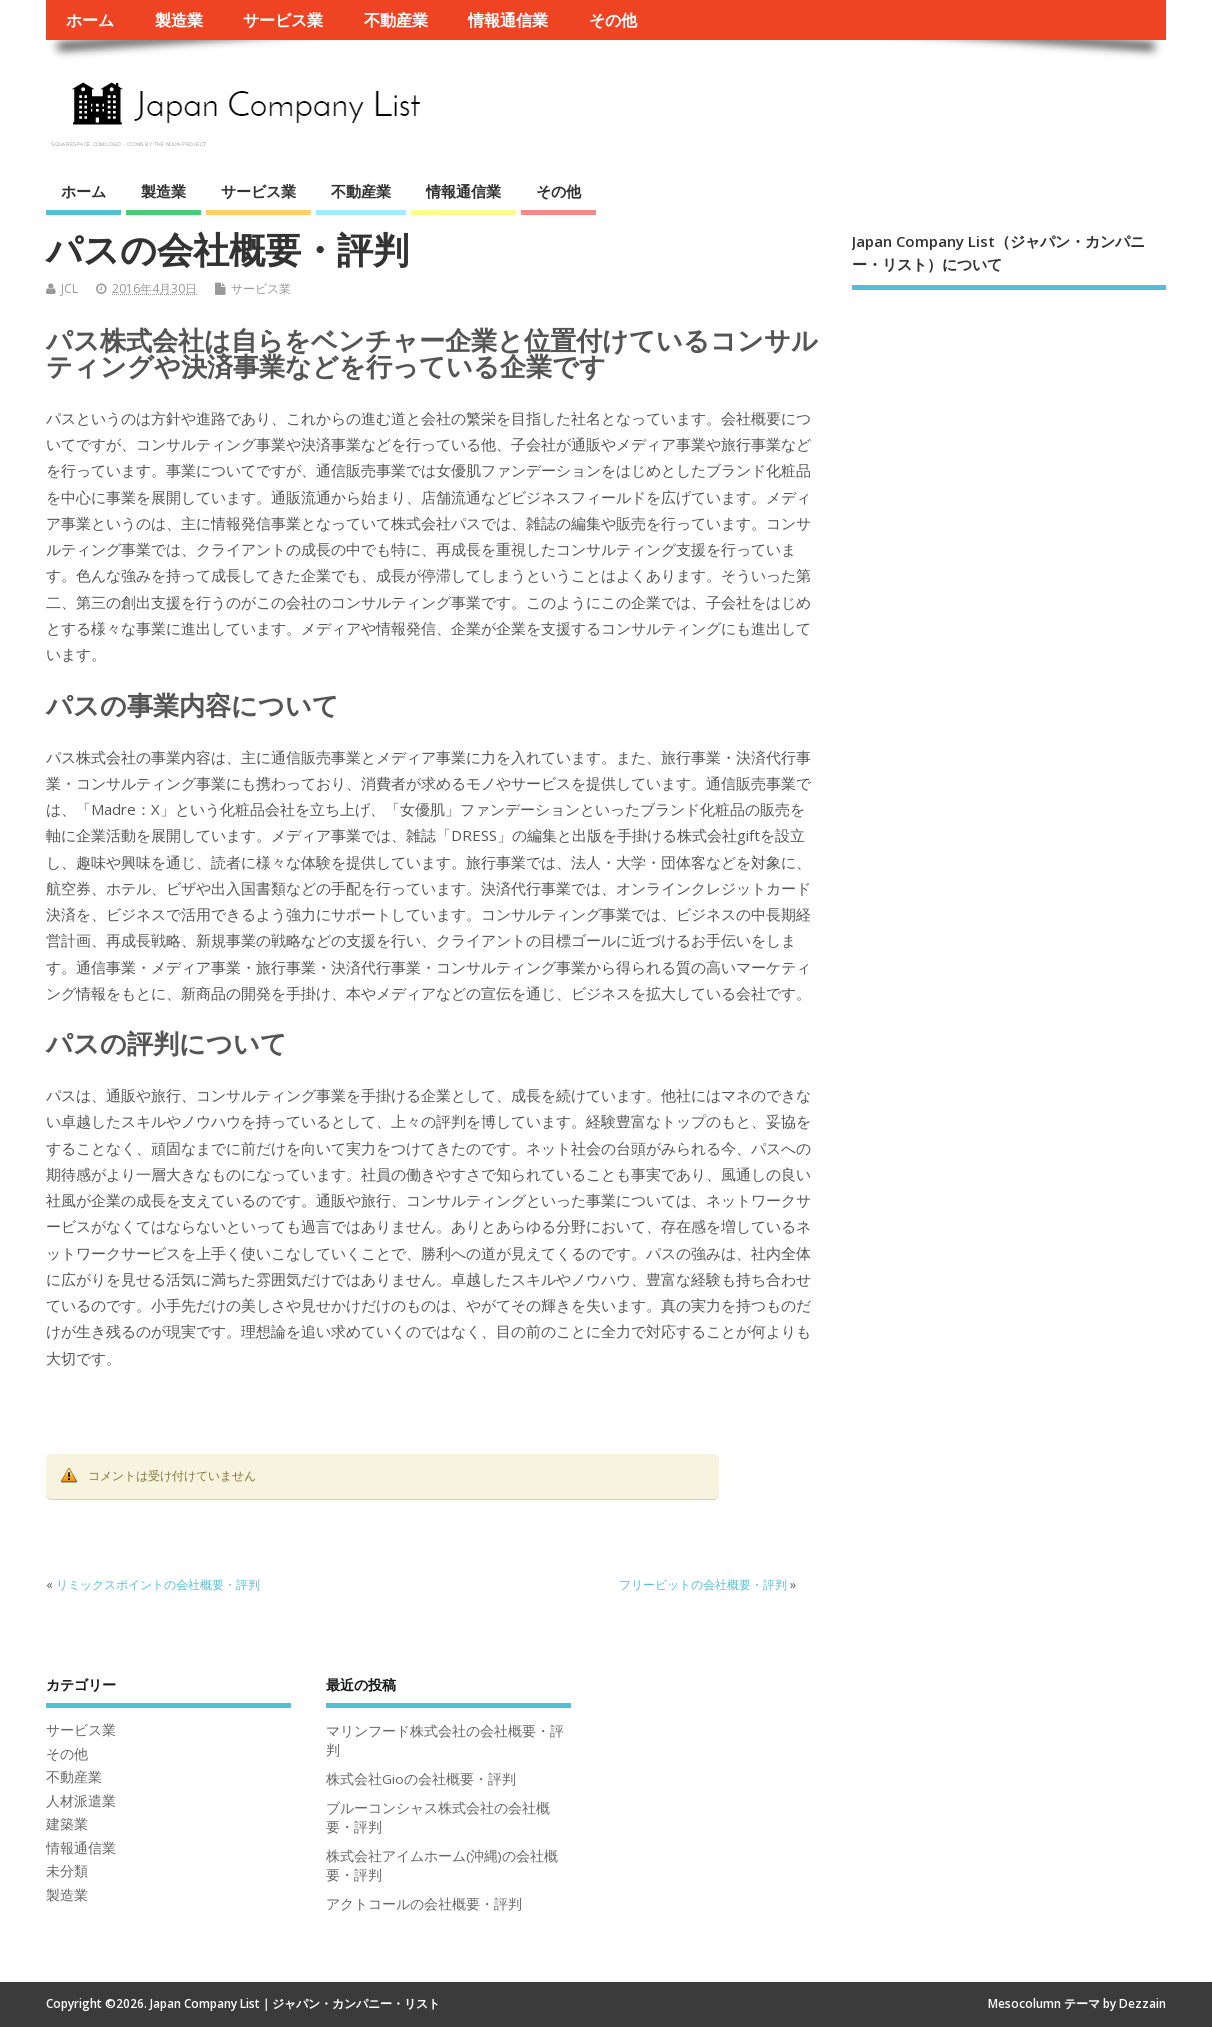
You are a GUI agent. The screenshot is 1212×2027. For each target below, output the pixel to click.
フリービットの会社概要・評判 (703, 1584)
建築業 (67, 1824)
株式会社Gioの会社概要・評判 (421, 1779)
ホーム (90, 20)
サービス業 (283, 20)
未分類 (67, 1871)
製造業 (179, 20)
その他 (613, 20)
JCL (69, 288)
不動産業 (396, 20)
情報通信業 (508, 20)
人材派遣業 (81, 1801)
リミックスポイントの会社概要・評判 (158, 1584)
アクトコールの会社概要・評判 (424, 1904)
